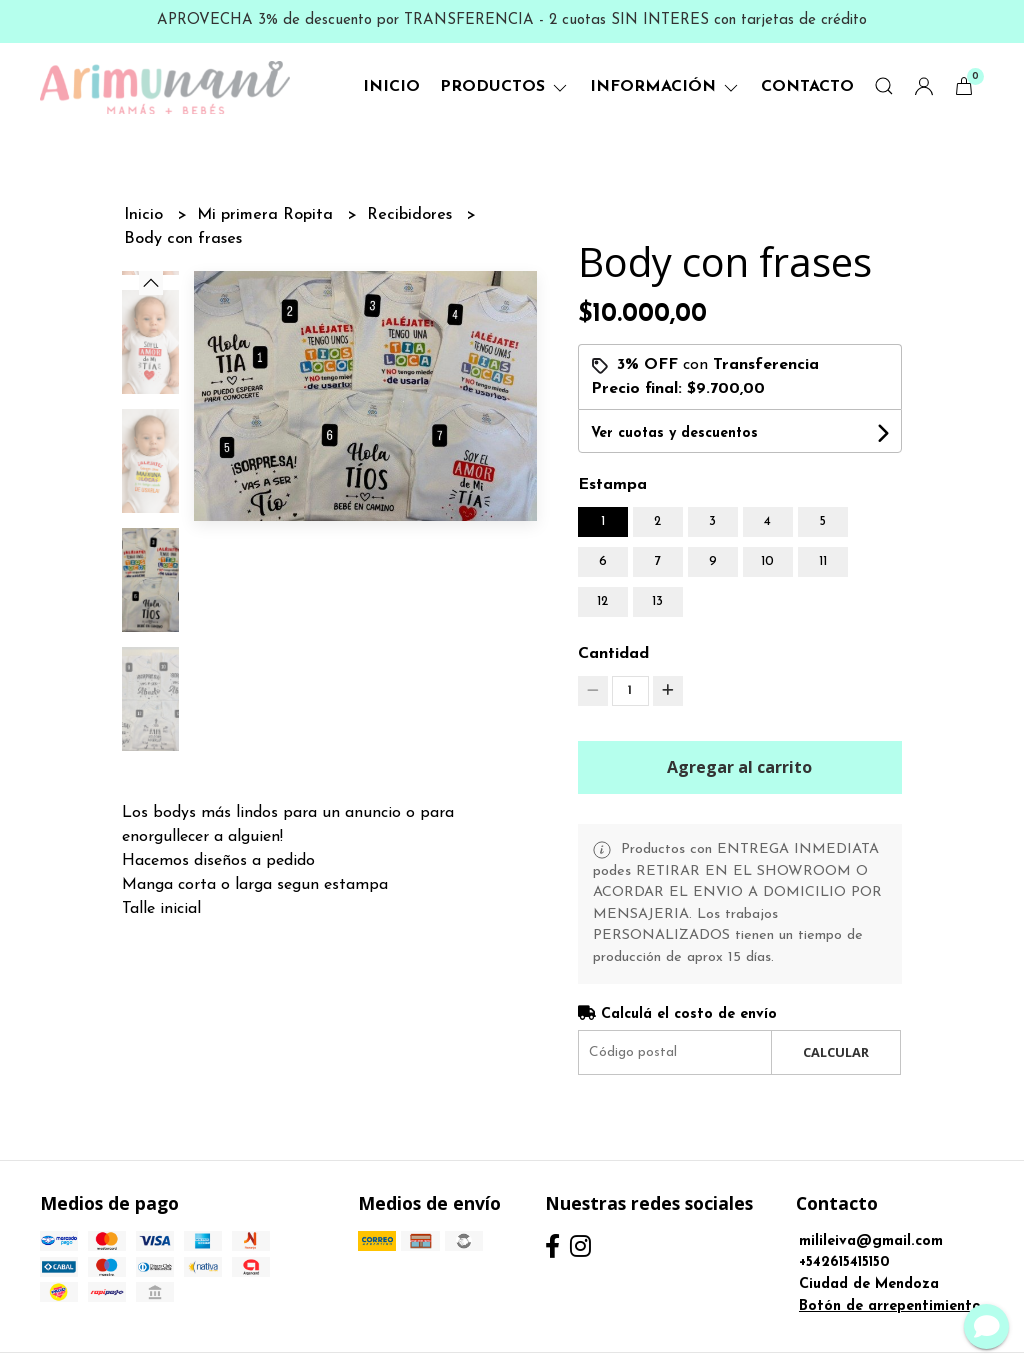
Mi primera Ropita (267, 215)
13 (657, 601)
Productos (505, 87)
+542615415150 (844, 1262)
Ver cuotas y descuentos (674, 433)
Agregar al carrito (739, 767)
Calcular (836, 1052)
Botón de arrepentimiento (890, 1306)
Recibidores (412, 215)
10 (767, 561)
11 (823, 561)
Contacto (807, 87)
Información (665, 87)
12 (602, 601)
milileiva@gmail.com (871, 1241)
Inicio (391, 87)
